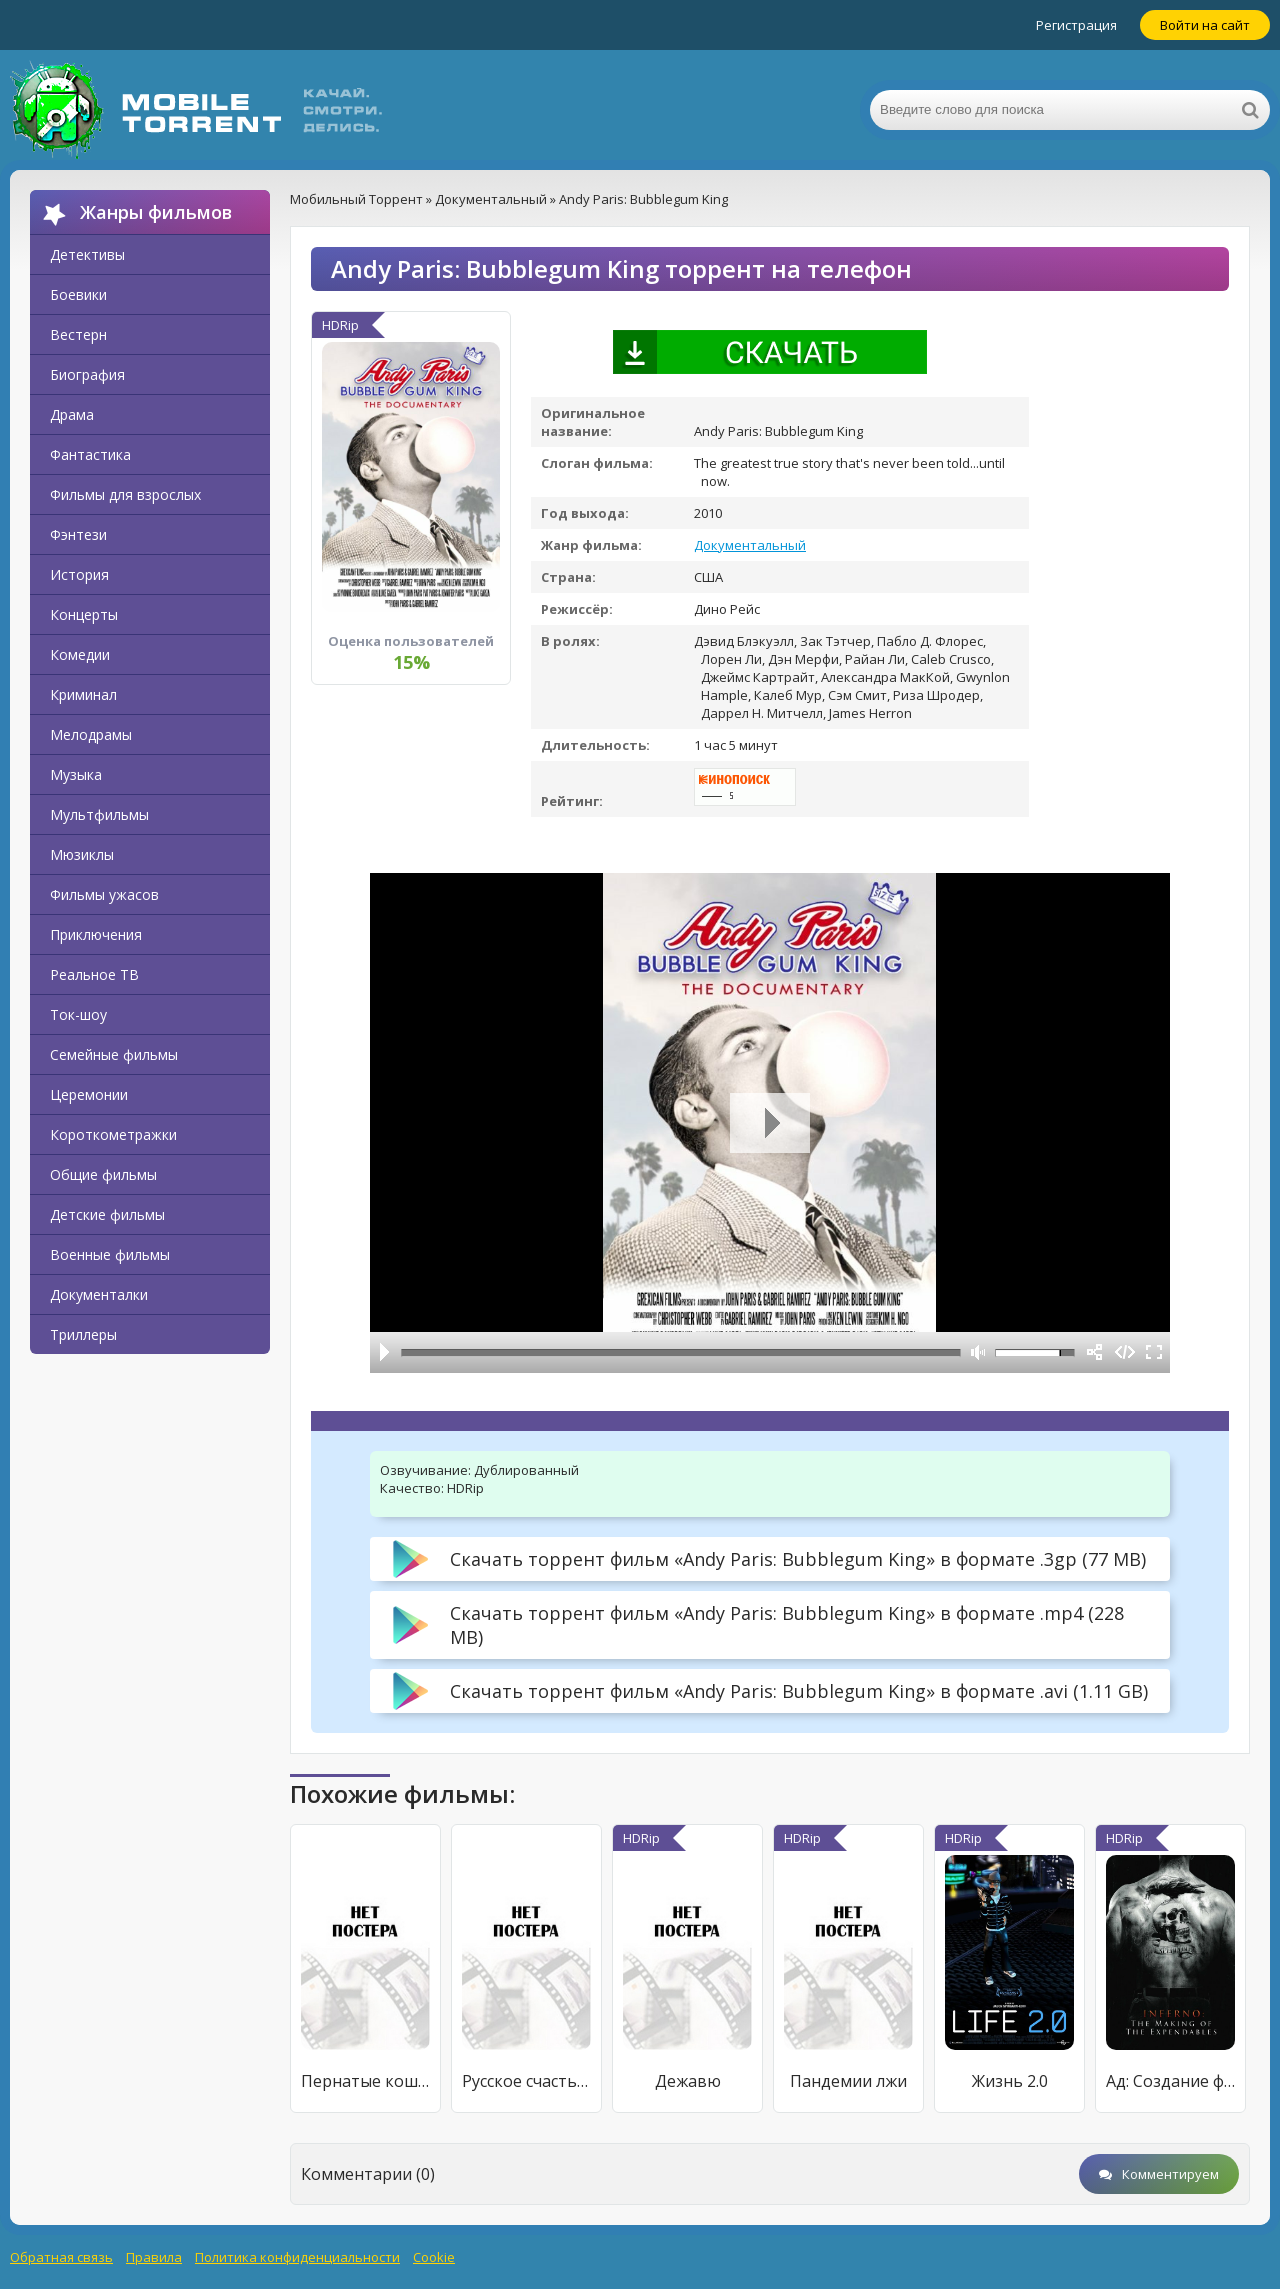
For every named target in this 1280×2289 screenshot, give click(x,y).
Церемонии (89, 1094)
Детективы (87, 254)
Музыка (76, 774)
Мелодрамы (91, 734)
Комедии (80, 654)
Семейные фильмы (114, 1054)
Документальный (750, 545)
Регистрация (1076, 25)
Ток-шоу (78, 1014)
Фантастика (90, 454)
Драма (72, 414)
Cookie (434, 2257)
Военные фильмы (110, 1254)
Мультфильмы (99, 814)
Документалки (99, 1294)
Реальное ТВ (94, 974)
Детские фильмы (107, 1214)
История (79, 574)
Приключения (96, 934)
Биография (87, 374)
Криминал (83, 694)
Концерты (84, 614)
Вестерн (78, 334)
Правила (154, 2257)
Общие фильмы (103, 1174)
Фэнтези (78, 534)
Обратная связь (61, 2257)
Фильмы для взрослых (125, 494)
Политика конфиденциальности (297, 2257)
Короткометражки (113, 1134)
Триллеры (83, 1334)
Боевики (78, 294)
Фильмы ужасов (104, 894)
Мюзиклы (82, 854)
